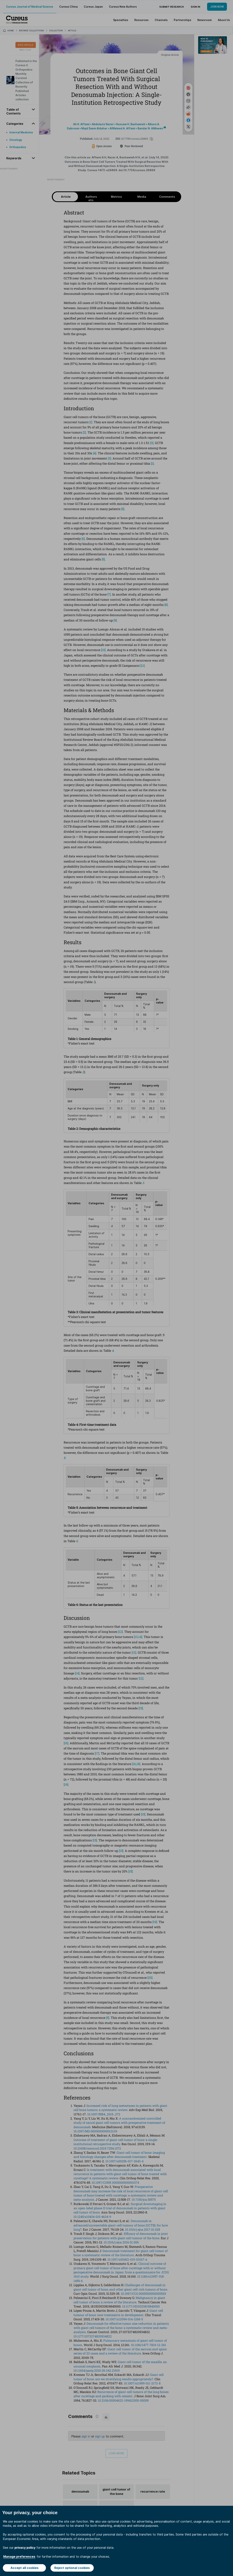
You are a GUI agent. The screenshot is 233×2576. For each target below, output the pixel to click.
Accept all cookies (24, 2568)
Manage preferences (19, 2556)
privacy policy (24, 2547)
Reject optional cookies (72, 2568)
